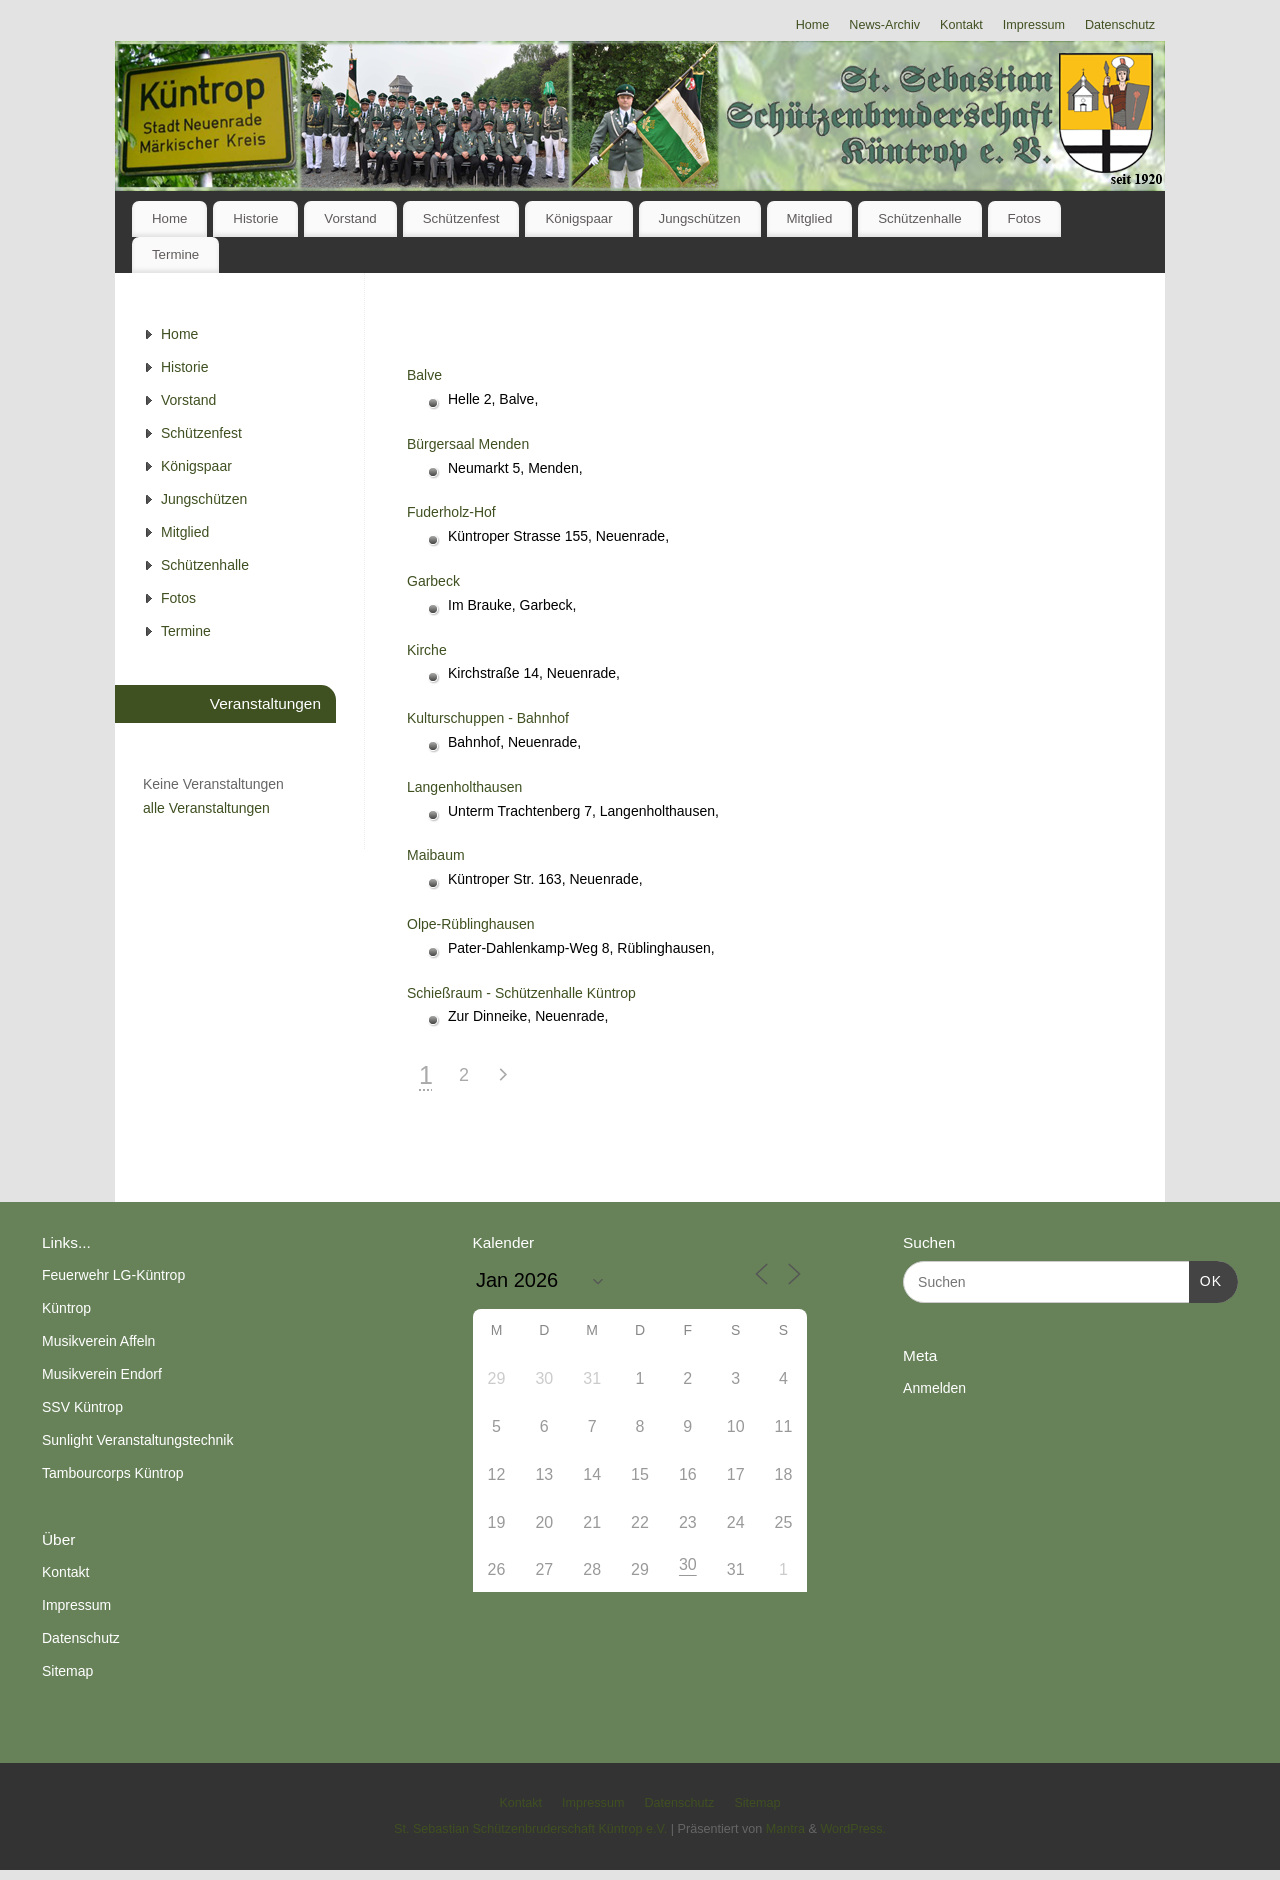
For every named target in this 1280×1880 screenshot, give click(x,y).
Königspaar (578, 218)
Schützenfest (461, 218)
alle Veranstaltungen (206, 808)
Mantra (785, 1829)
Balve (424, 375)
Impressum (1034, 25)
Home (813, 25)
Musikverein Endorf (102, 1374)
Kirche (427, 650)
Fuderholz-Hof (451, 512)
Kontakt (961, 25)
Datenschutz (1120, 25)
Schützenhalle (920, 218)
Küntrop (66, 1308)
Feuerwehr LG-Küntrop (113, 1275)
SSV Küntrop (82, 1407)
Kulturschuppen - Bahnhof (488, 718)
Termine (175, 254)
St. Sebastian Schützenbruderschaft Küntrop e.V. (530, 1829)
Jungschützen (700, 218)
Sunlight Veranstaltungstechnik (137, 1440)
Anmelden (934, 1388)
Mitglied (809, 218)
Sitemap (67, 1671)
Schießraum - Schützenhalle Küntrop (521, 993)
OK (1205, 1279)
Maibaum (436, 855)
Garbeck (433, 581)
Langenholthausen (464, 787)
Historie (255, 218)
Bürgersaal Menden (468, 444)
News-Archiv (884, 25)
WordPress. (853, 1829)
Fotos (1024, 218)
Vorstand (350, 218)
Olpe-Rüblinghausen (471, 924)
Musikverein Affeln (98, 1341)
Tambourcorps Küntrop (113, 1473)
